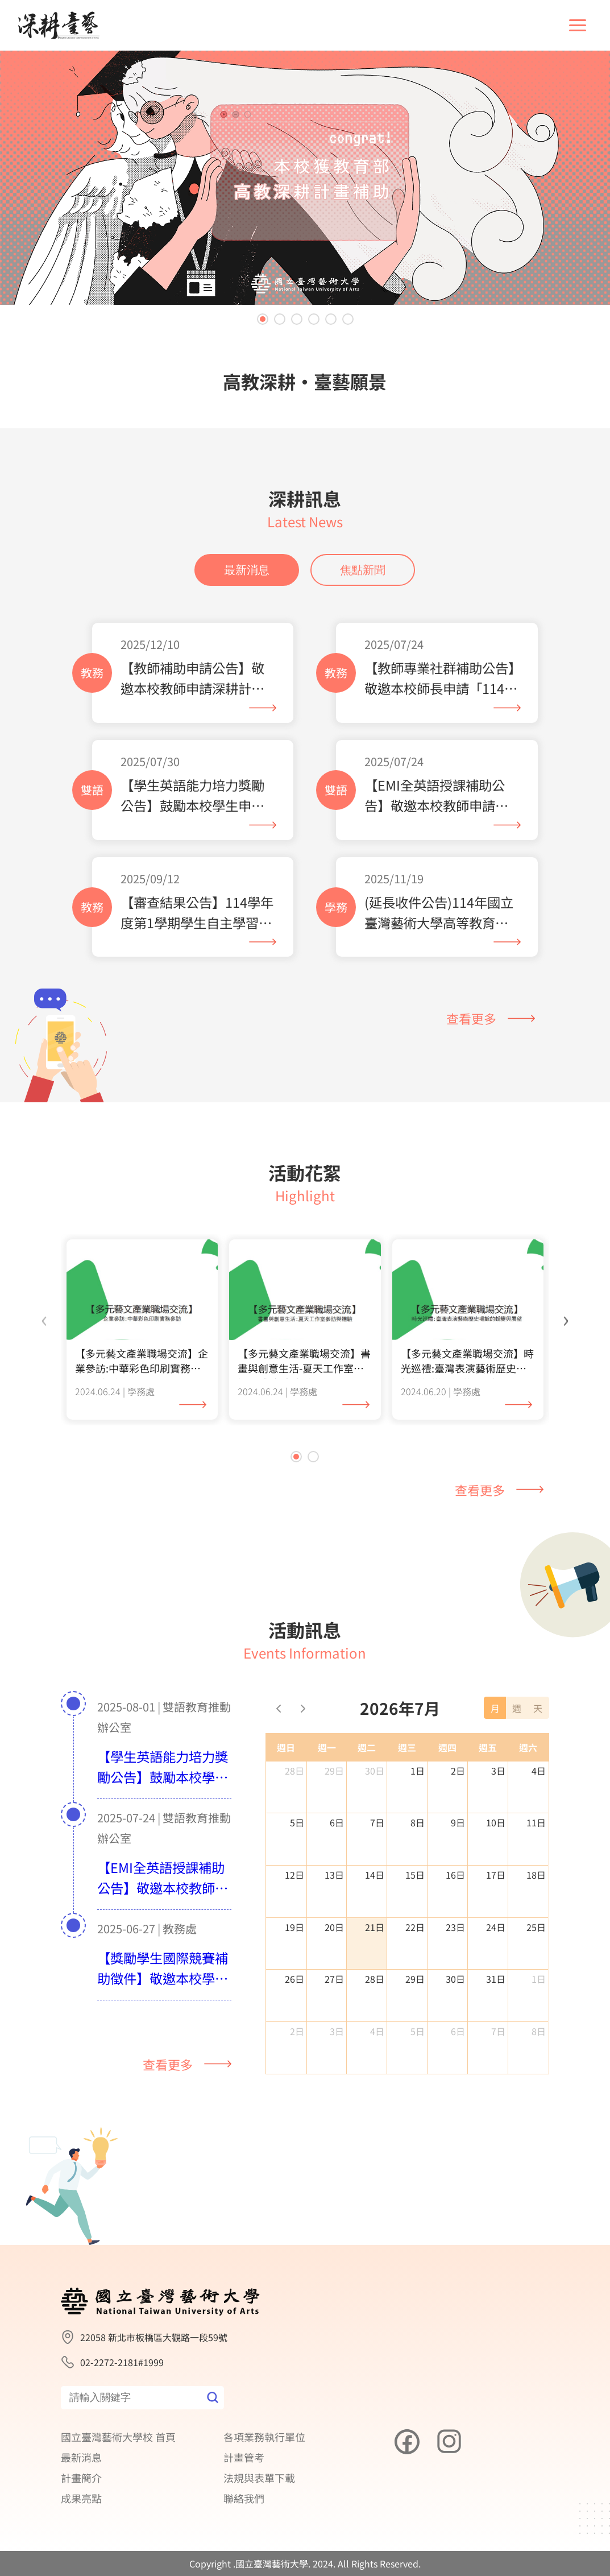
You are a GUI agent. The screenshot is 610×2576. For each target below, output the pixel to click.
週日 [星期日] (286, 1758)
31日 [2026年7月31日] (495, 1990)
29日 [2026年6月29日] (334, 1781)
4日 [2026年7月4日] (539, 1781)
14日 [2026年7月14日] (374, 1886)
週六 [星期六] (528, 1758)
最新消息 (246, 580)
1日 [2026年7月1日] (417, 1781)
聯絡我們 (243, 2498)
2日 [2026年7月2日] (458, 1781)
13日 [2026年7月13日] (334, 1886)
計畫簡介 (81, 2477)
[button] (262, 319)
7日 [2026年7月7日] (377, 1834)
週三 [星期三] (407, 1758)
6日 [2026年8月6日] (458, 2042)
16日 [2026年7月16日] (455, 1886)
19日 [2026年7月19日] (294, 1938)
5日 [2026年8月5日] (417, 2042)
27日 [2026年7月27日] (334, 1990)
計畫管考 (243, 2457)
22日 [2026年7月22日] (415, 1938)
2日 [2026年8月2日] (297, 2042)
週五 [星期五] (488, 1758)
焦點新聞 (362, 580)
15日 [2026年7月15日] (415, 1886)
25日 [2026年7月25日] (536, 1938)
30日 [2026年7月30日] (455, 1990)
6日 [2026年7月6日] (337, 1834)
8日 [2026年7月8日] (417, 1834)
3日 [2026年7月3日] (498, 1781)
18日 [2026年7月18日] (536, 1886)
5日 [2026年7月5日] (297, 1834)
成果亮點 (81, 2498)
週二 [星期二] (367, 1758)
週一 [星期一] (327, 1758)
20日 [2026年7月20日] (334, 1938)
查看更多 (490, 1029)
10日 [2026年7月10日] (495, 1834)
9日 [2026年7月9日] (458, 1834)
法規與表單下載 (259, 2477)
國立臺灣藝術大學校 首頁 (118, 2436)
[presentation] (44, 1329)
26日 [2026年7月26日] (294, 1990)
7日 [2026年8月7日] (498, 2042)
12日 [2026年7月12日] (294, 1886)
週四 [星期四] (447, 1758)
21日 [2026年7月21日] (374, 1938)
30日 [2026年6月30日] (374, 1781)
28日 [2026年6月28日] (294, 1781)
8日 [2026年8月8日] (539, 2042)
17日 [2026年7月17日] (495, 1886)
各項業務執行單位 (264, 2436)
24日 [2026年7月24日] (495, 1938)
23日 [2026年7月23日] (455, 1938)
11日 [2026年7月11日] (536, 1834)
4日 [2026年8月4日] (377, 2042)
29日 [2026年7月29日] (415, 1990)
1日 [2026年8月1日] (539, 1990)
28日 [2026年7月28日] (374, 1990)
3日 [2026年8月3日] (337, 2042)
